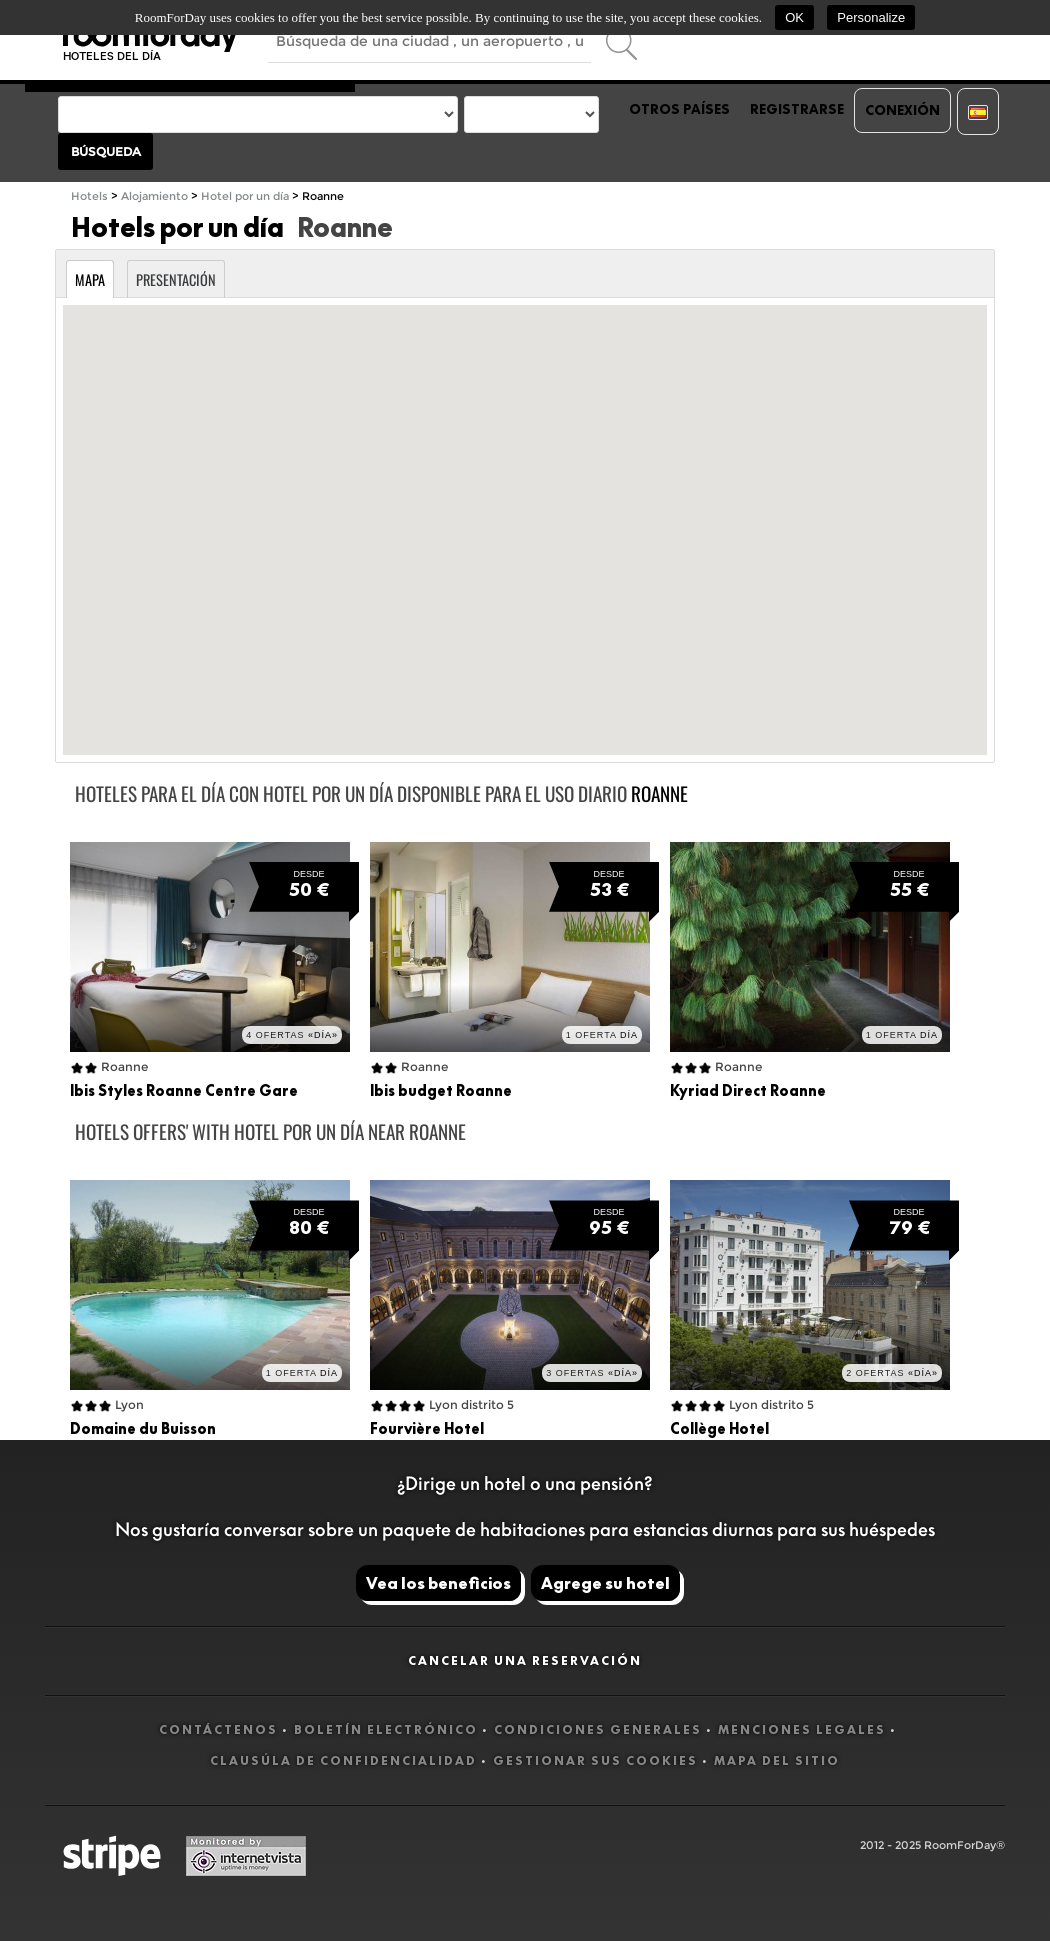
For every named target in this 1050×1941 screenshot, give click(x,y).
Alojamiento (154, 196)
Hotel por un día (245, 196)
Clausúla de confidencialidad (343, 1760)
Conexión (902, 110)
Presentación (176, 279)
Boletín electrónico (386, 1729)
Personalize (871, 17)
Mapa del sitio (777, 1760)
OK (794, 17)
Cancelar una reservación (525, 1660)
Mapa (90, 279)
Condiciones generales (598, 1729)
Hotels (89, 196)
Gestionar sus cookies (595, 1760)
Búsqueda (106, 151)
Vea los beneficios (438, 1583)
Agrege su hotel (605, 1583)
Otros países (679, 109)
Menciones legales (802, 1729)
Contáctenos (218, 1729)
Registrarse (797, 109)
